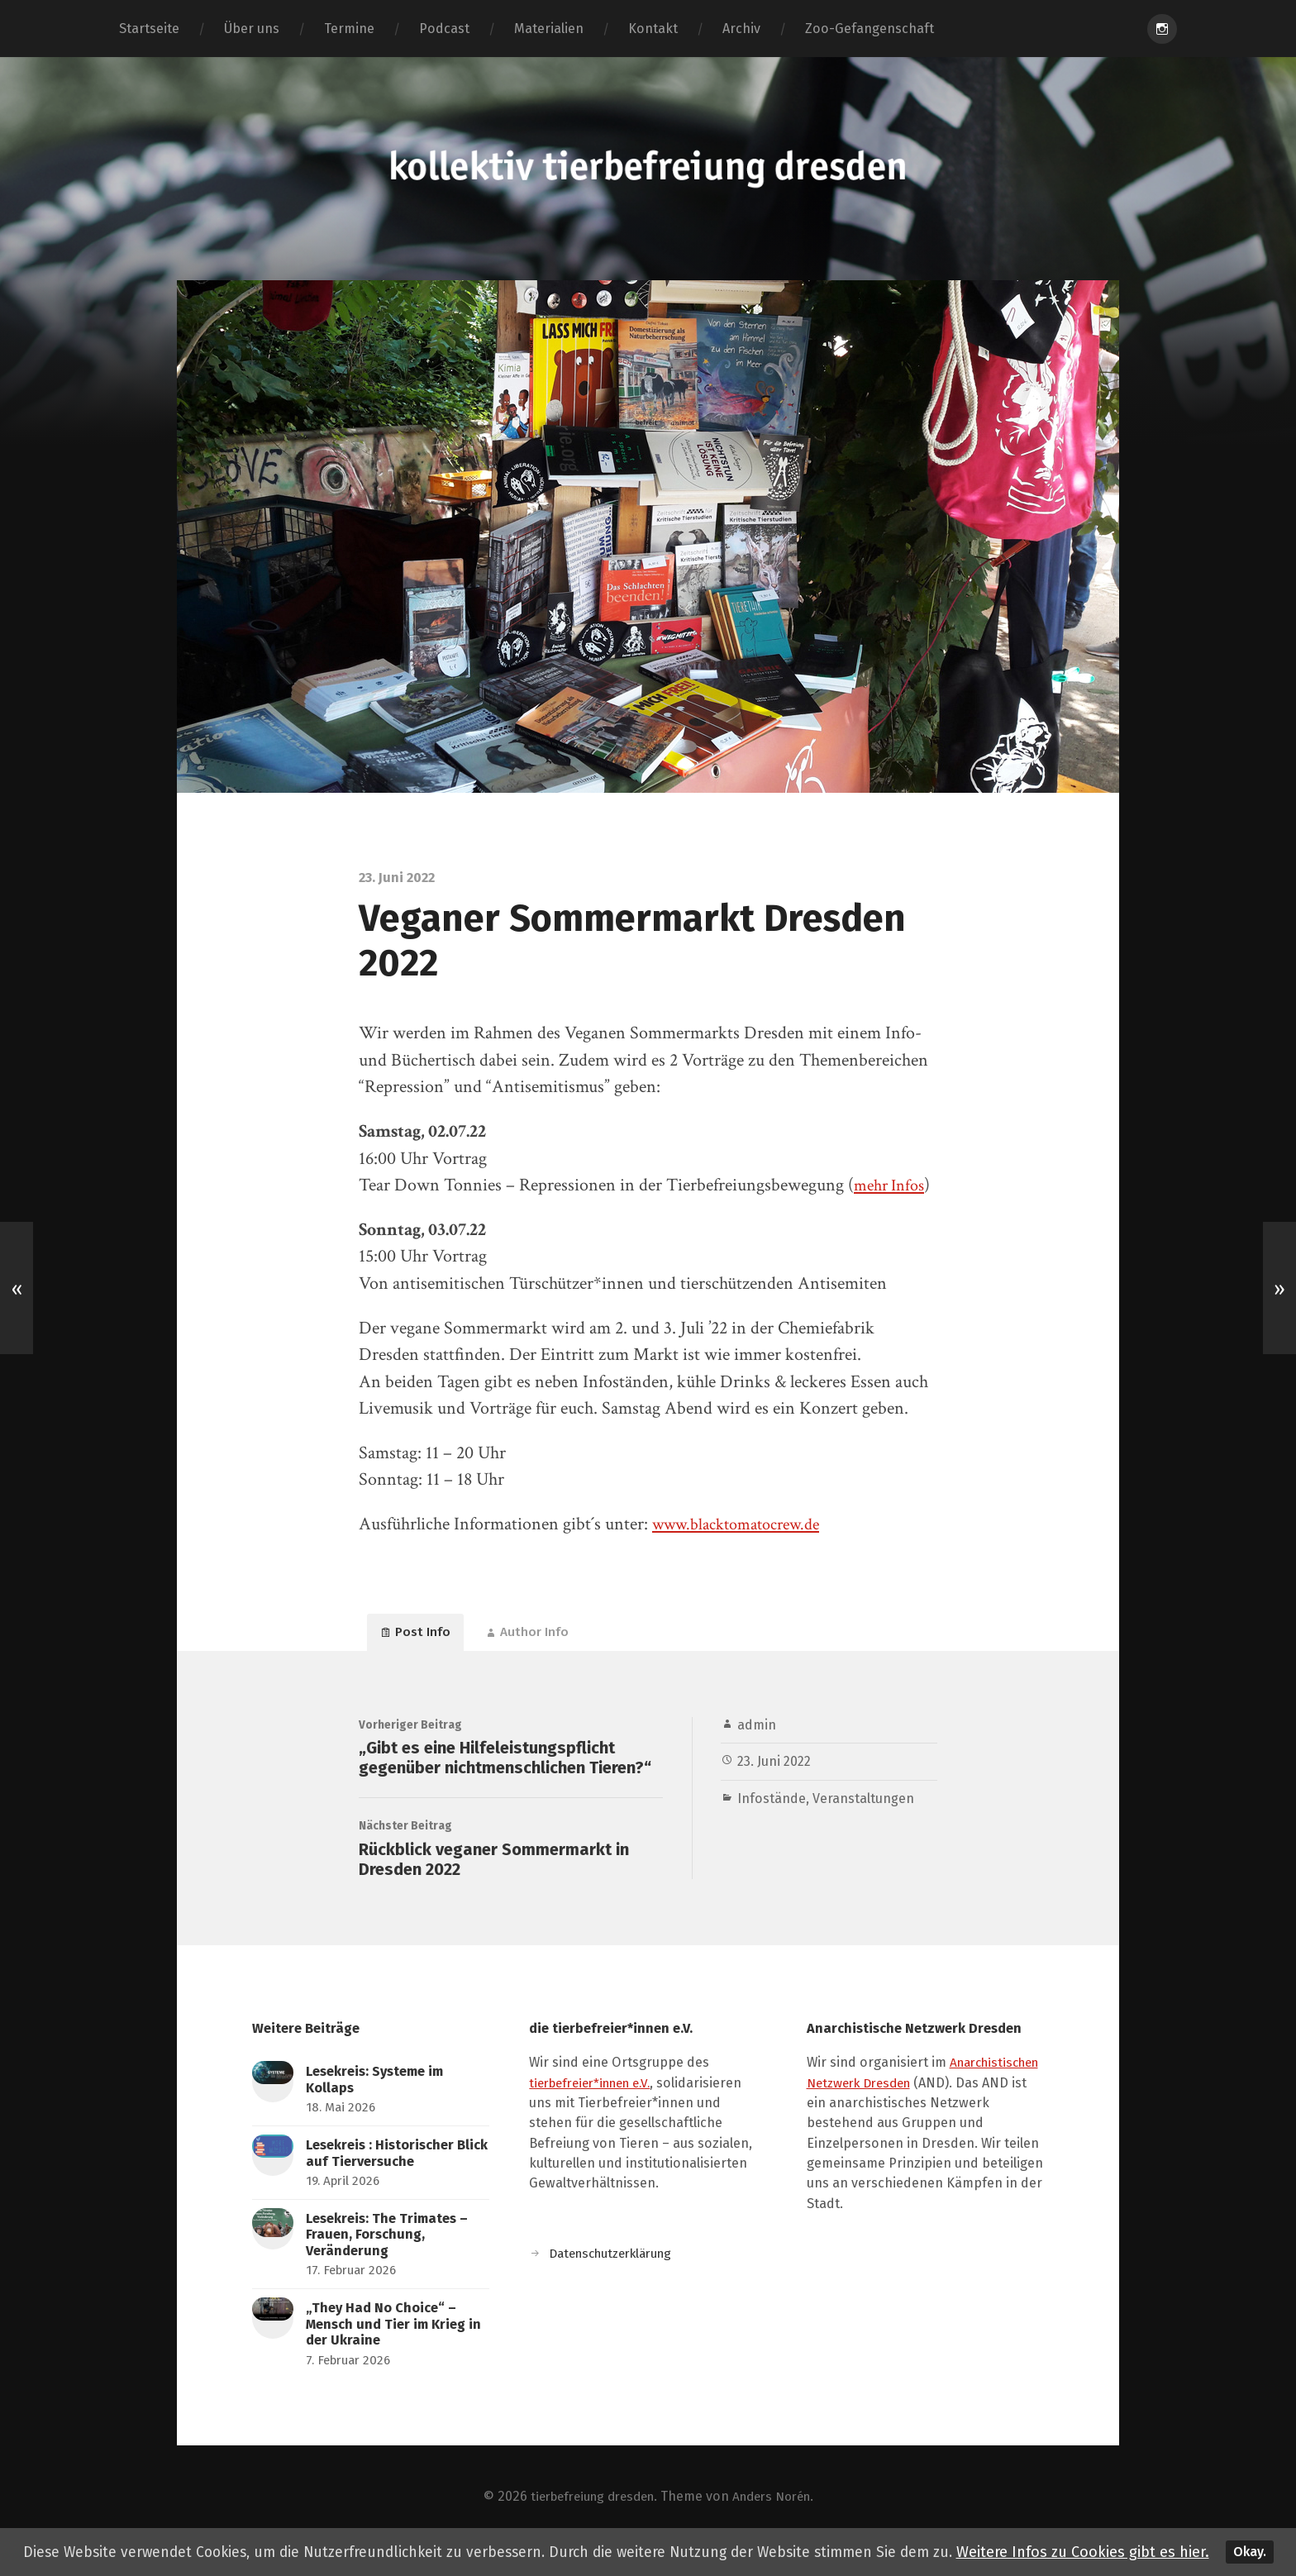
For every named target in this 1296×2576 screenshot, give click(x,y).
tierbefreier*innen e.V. (597, 2106)
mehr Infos (893, 1185)
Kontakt (653, 28)
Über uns (251, 28)
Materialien (549, 28)
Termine (349, 28)
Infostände (771, 1806)
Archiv (741, 28)
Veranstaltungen (863, 1806)
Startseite (149, 28)
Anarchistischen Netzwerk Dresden (916, 2106)
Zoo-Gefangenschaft (869, 28)
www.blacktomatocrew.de (745, 1524)
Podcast (444, 28)
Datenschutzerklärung (618, 2276)
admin (756, 1732)
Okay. (1255, 2545)
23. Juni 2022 (775, 1769)
